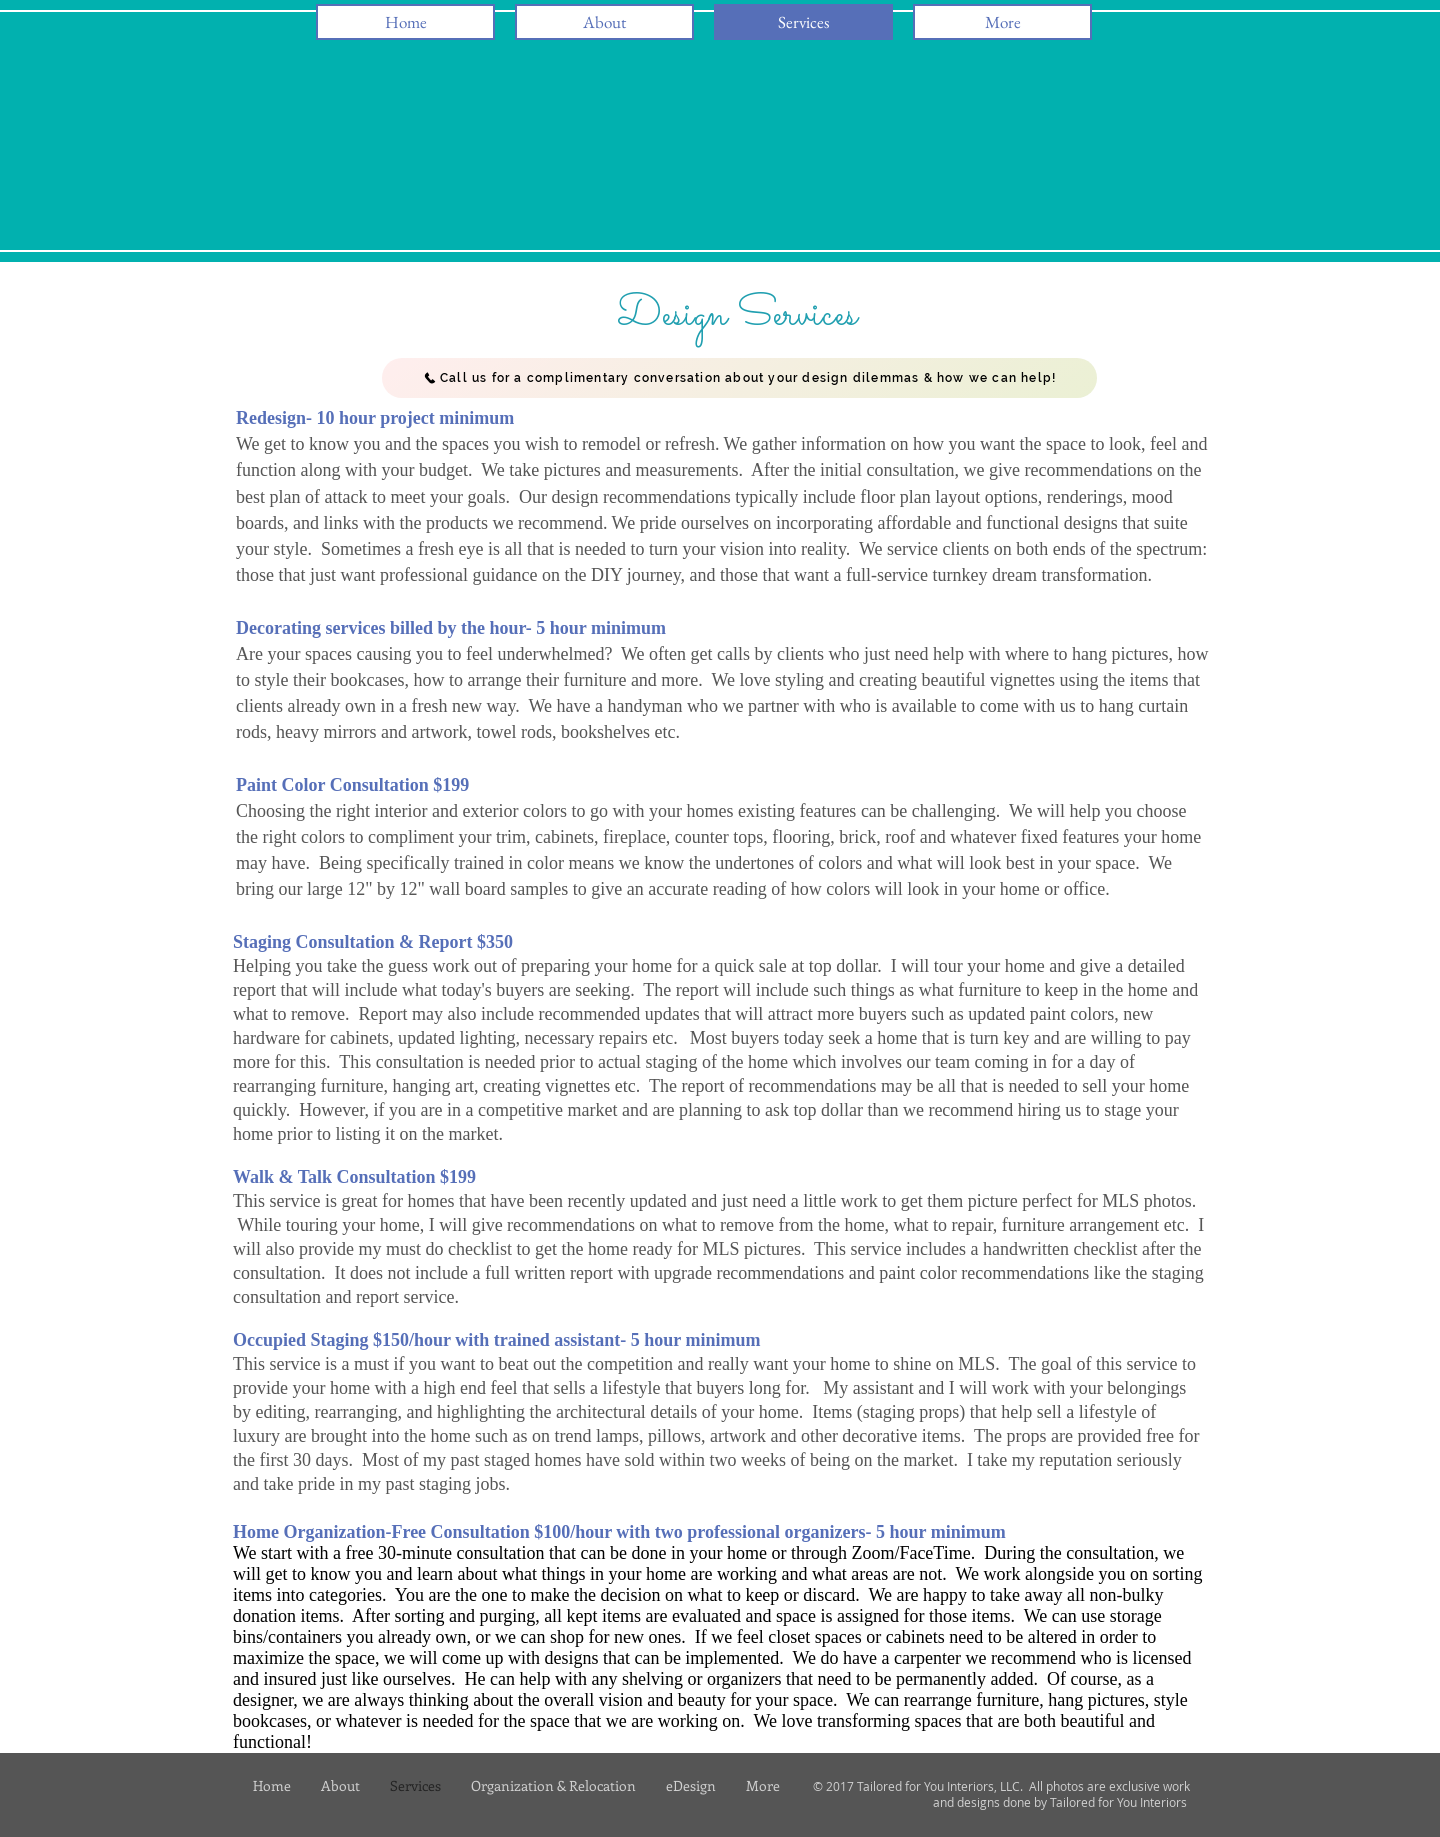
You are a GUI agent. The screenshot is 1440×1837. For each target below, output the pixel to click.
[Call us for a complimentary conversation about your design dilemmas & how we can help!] (739, 378)
